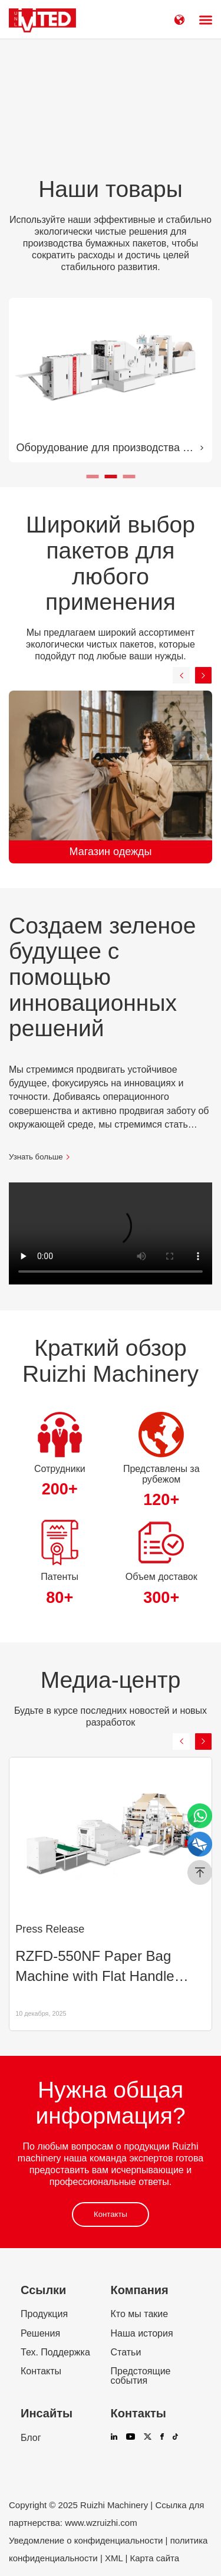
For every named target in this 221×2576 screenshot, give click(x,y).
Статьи (126, 2352)
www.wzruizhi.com (101, 2523)
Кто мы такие (140, 2314)
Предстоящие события (141, 2376)
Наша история (142, 2333)
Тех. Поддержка (55, 2352)
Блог (31, 2438)
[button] (92, 476)
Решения (40, 2333)
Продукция (44, 2314)
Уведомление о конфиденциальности (86, 2540)
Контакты (110, 2214)
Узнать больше (40, 1156)
